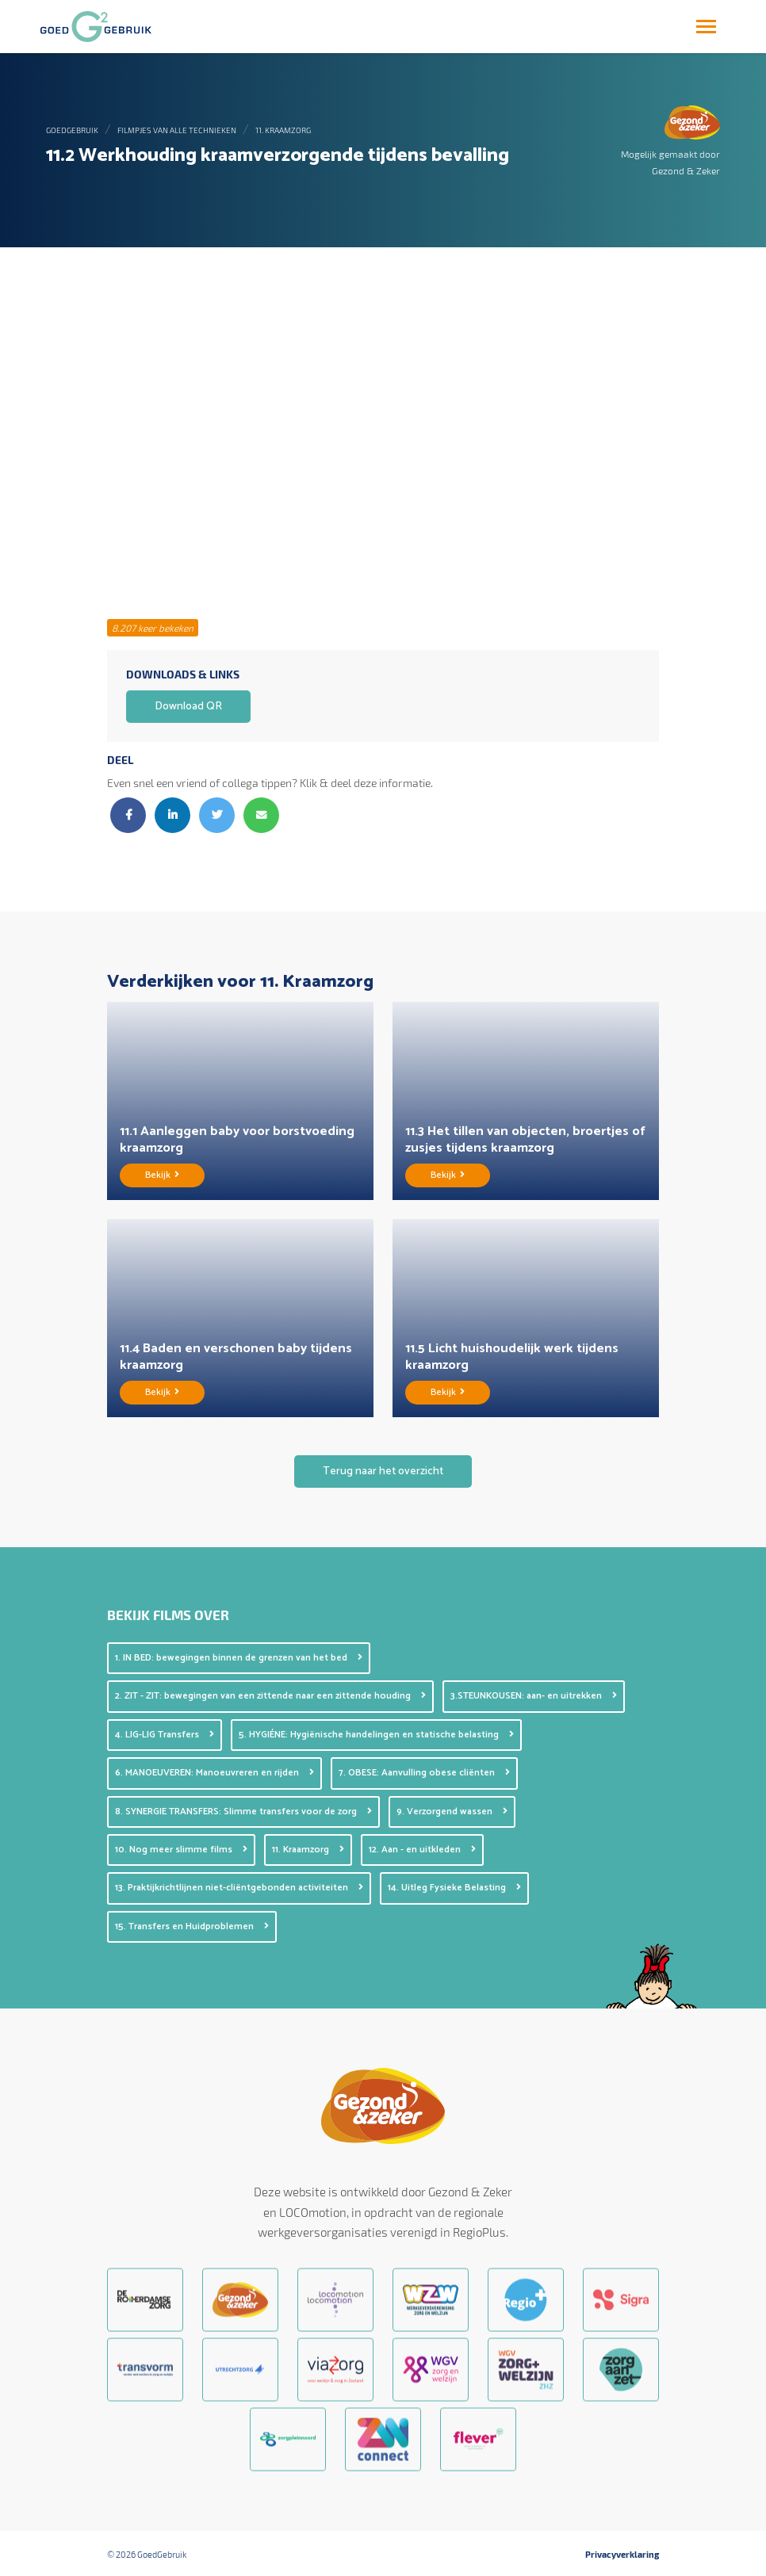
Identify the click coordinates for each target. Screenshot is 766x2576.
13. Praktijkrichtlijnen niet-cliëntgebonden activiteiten (239, 1887)
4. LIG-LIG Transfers (164, 1734)
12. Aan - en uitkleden (422, 1849)
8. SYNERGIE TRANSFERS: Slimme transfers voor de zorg (243, 1811)
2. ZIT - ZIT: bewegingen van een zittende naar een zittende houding (270, 1695)
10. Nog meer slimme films (181, 1849)
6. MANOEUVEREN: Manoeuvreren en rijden (214, 1772)
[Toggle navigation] (706, 26)
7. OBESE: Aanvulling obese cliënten (424, 1772)
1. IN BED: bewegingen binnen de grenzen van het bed (238, 1657)
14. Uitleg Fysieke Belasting (454, 1887)
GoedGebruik (72, 130)
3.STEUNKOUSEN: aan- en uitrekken (533, 1695)
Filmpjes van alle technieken (176, 130)
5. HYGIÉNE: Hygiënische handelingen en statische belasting (376, 1734)
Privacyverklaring (622, 2554)
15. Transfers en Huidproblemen (192, 1926)
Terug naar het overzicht (383, 1471)
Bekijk (162, 1175)
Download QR (188, 707)
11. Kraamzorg (283, 130)
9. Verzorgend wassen (451, 1811)
